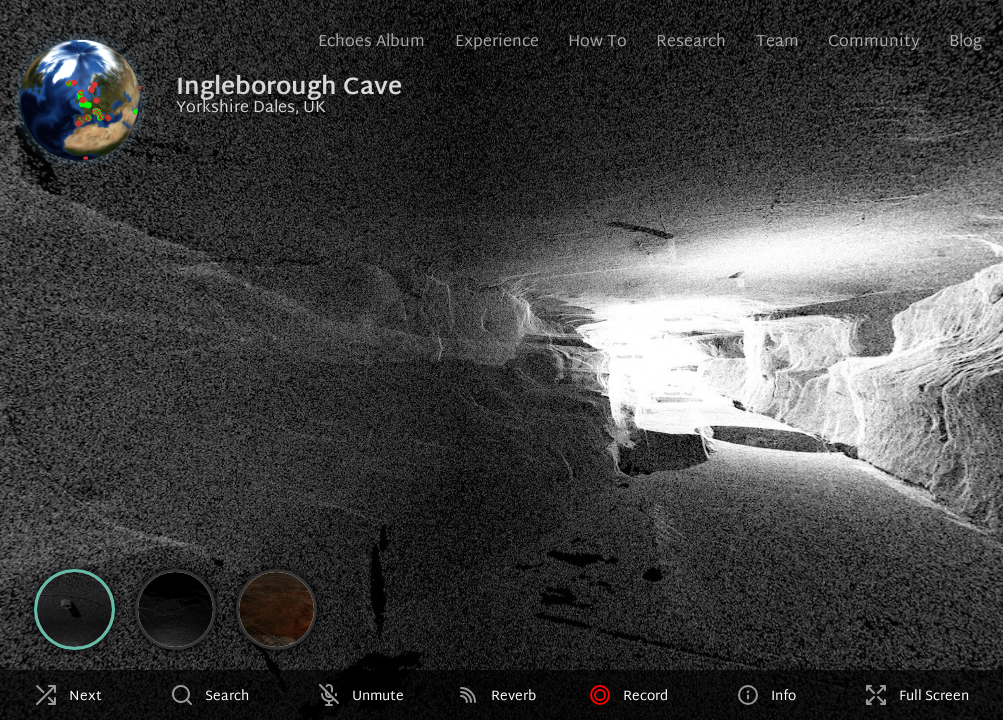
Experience (497, 42)
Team (777, 42)
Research (691, 42)
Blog (965, 42)
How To (597, 42)
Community (874, 42)
